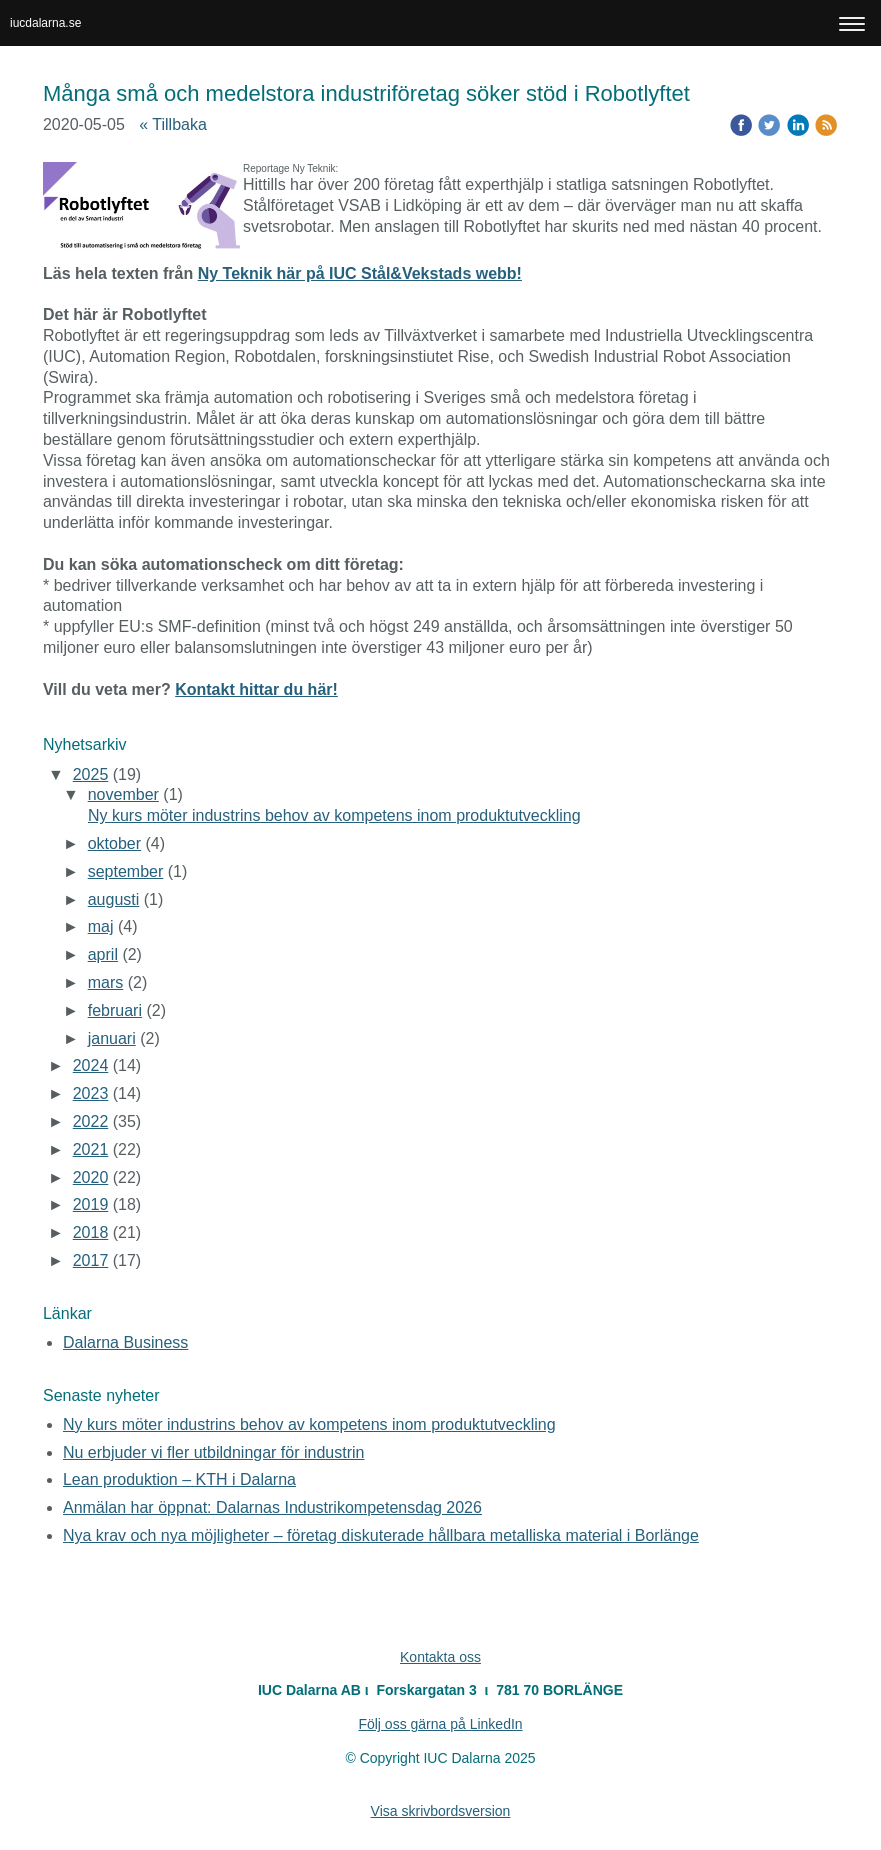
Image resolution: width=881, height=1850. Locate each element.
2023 (91, 1093)
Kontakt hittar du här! (256, 689)
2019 (91, 1204)
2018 (91, 1232)
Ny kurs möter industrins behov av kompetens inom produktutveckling (334, 815)
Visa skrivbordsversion (441, 1811)
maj (101, 926)
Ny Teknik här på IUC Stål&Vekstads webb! (360, 273)
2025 (91, 774)
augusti (114, 899)
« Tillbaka (173, 124)
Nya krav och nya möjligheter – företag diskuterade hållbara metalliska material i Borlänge (381, 1535)
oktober (114, 843)
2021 (91, 1149)
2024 (91, 1065)
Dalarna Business (125, 1342)
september (126, 871)
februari (115, 1010)
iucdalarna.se (45, 23)
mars (106, 982)
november (123, 794)
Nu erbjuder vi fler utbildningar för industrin (213, 1452)
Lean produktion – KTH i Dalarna (179, 1479)
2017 (91, 1260)
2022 (91, 1121)
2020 (91, 1177)
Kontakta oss (440, 1657)
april (103, 954)
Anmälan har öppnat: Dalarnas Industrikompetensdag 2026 (272, 1507)
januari (112, 1038)
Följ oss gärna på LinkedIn (440, 1724)
